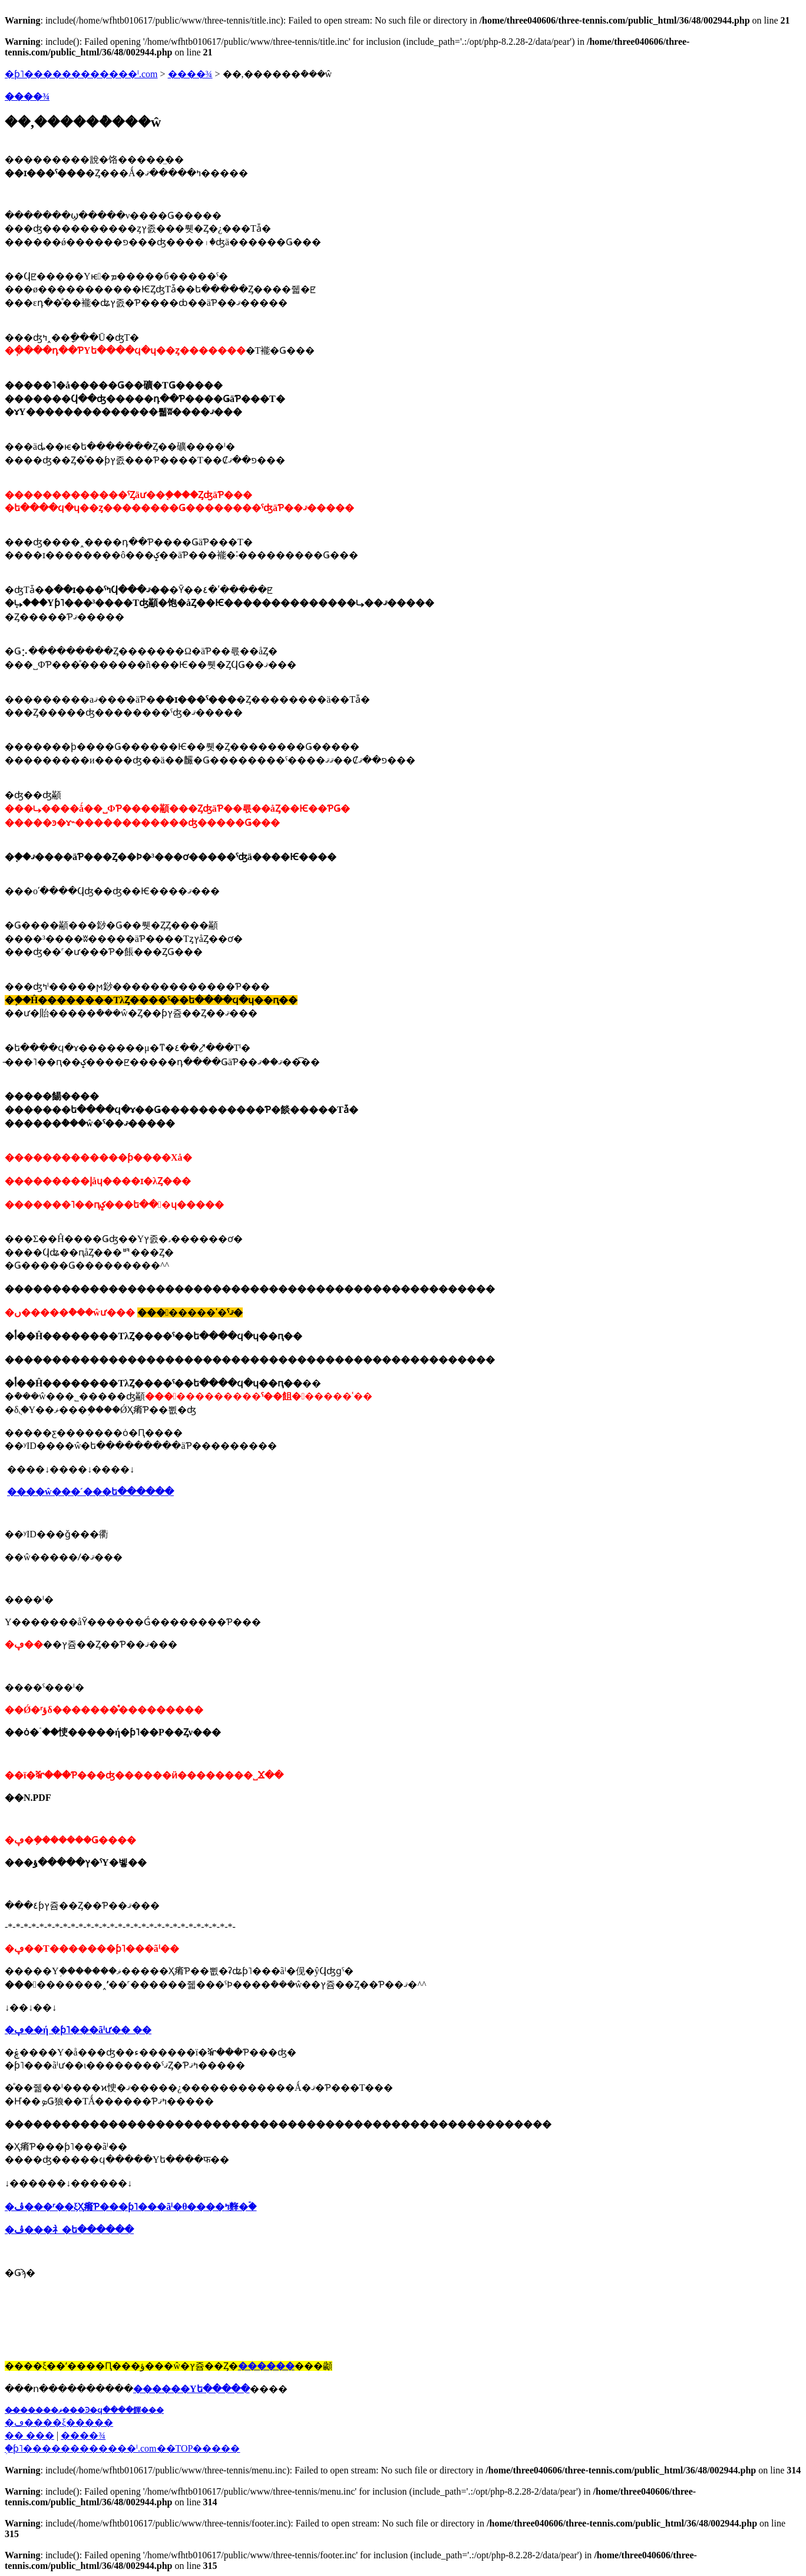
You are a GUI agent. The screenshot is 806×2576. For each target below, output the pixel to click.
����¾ (190, 74)
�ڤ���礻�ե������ (69, 2230)
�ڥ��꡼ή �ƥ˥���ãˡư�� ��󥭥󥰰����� (78, 2030)
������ (266, 2366)
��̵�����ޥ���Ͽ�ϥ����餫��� (84, 2410)
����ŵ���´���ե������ (90, 1492)
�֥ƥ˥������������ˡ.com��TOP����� (122, 2448)
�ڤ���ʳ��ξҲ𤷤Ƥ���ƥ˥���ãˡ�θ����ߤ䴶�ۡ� (130, 2207)
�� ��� (29, 2435)
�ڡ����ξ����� (59, 2422)
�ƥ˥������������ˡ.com (81, 74)
